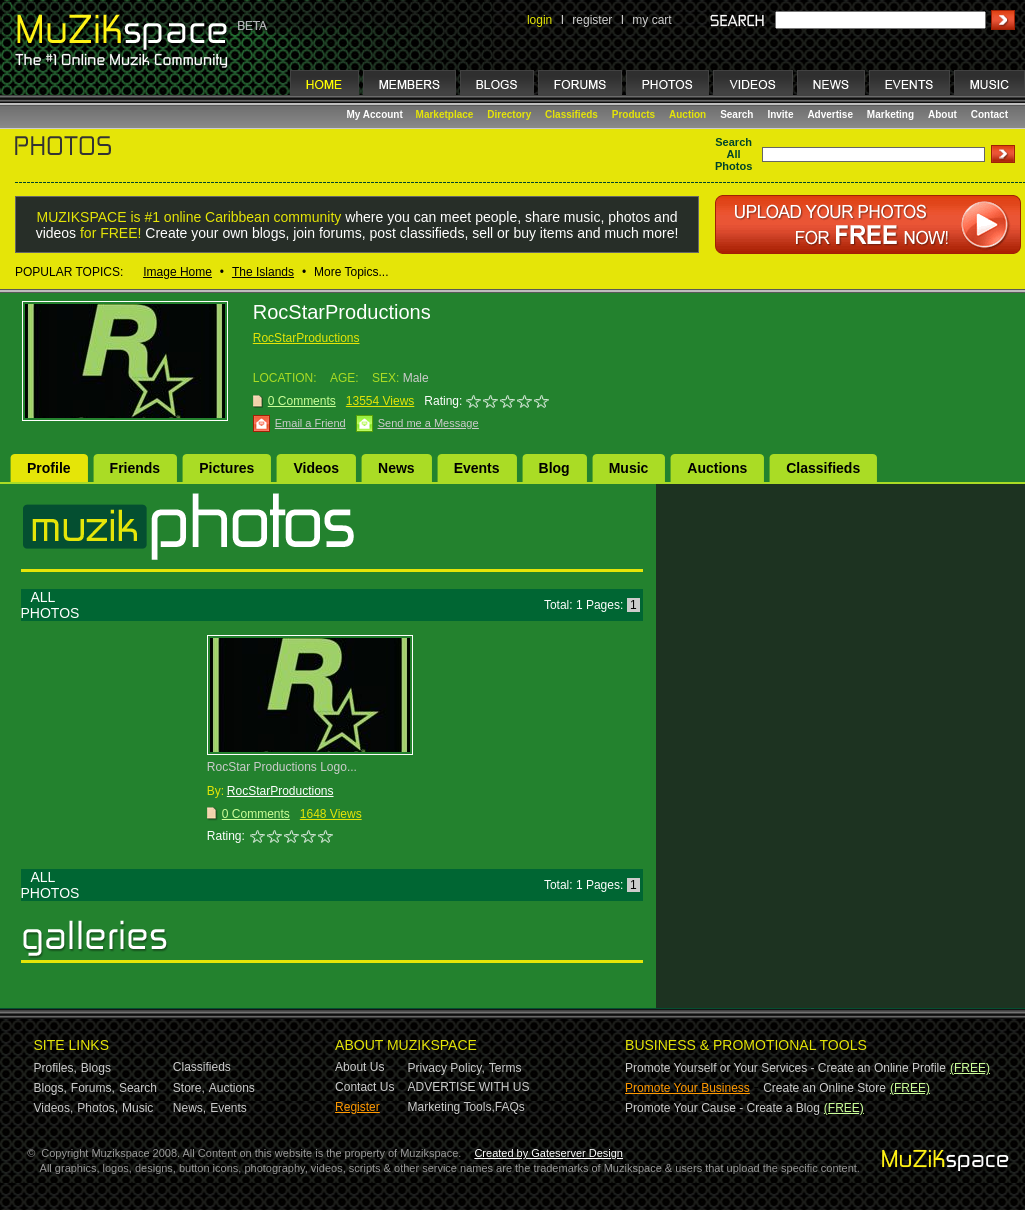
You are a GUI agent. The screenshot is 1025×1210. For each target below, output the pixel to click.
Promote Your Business (687, 1088)
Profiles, (55, 1068)
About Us (359, 1067)
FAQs (510, 1107)
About (942, 114)
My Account (376, 114)
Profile (49, 468)
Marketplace (445, 114)
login (539, 20)
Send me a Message (428, 423)
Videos (316, 468)
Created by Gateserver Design (548, 1153)
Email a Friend (310, 423)
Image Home (177, 272)
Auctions (717, 468)
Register (357, 1107)
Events (477, 468)
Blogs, (50, 1088)
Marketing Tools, (451, 1107)
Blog (554, 468)
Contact (989, 114)
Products (633, 114)
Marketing (890, 114)
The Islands (263, 272)
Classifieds (571, 114)
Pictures (226, 468)
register (592, 20)
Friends (135, 468)
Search (736, 114)
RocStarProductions (306, 338)
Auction (687, 114)
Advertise (830, 114)
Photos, (97, 1108)
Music (629, 468)
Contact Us (364, 1087)
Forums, (93, 1088)
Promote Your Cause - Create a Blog (722, 1108)
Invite (780, 114)
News (396, 468)
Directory (509, 114)
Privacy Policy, (446, 1068)
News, (189, 1108)
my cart (651, 20)
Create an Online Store (824, 1088)
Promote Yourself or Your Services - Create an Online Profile (785, 1068)
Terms (505, 1068)
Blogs (96, 1068)
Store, (189, 1088)
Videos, (54, 1108)
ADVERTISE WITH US (469, 1087)
